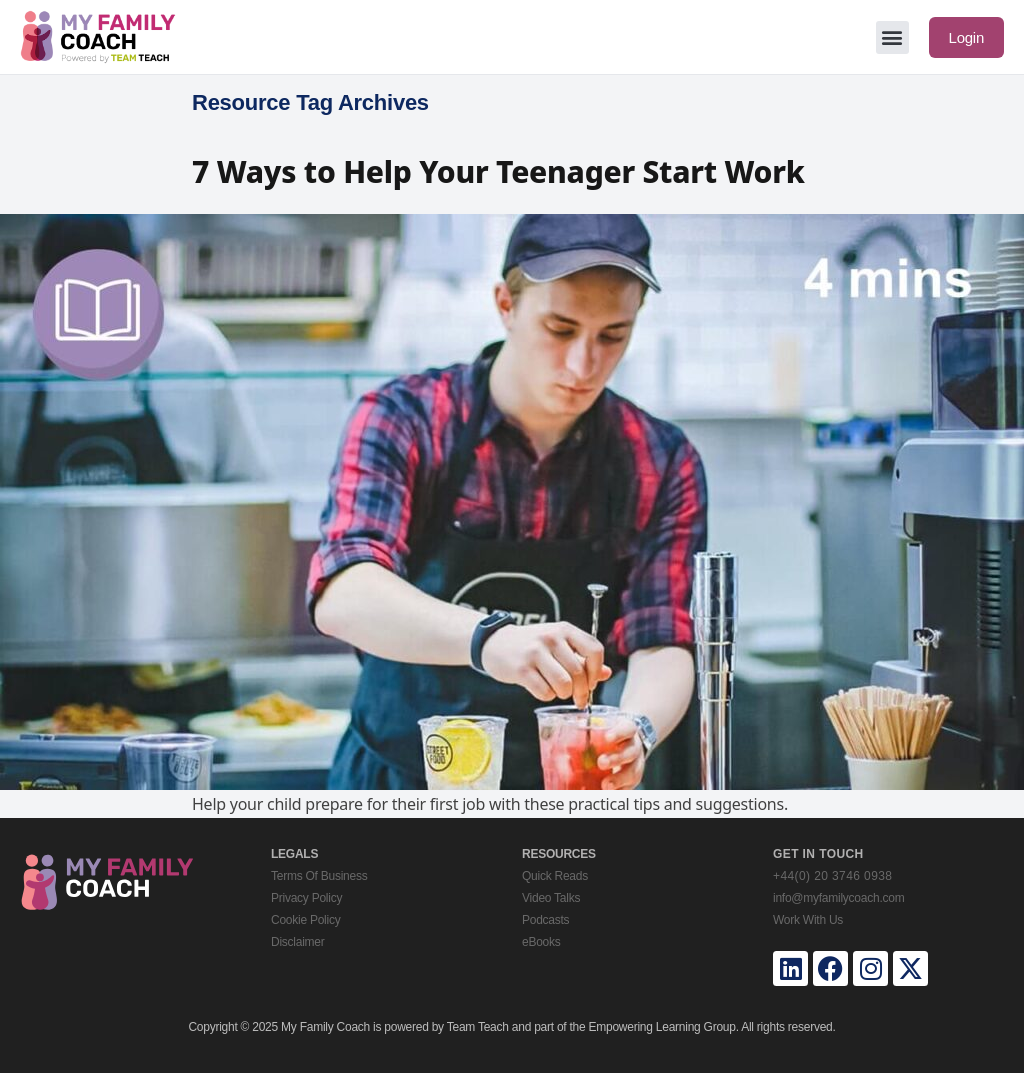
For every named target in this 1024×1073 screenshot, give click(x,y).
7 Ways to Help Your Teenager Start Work (498, 171)
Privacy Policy (306, 898)
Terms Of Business (319, 876)
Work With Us (808, 920)
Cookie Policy (305, 920)
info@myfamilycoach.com (838, 898)
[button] (892, 37)
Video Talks (551, 898)
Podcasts (545, 920)
